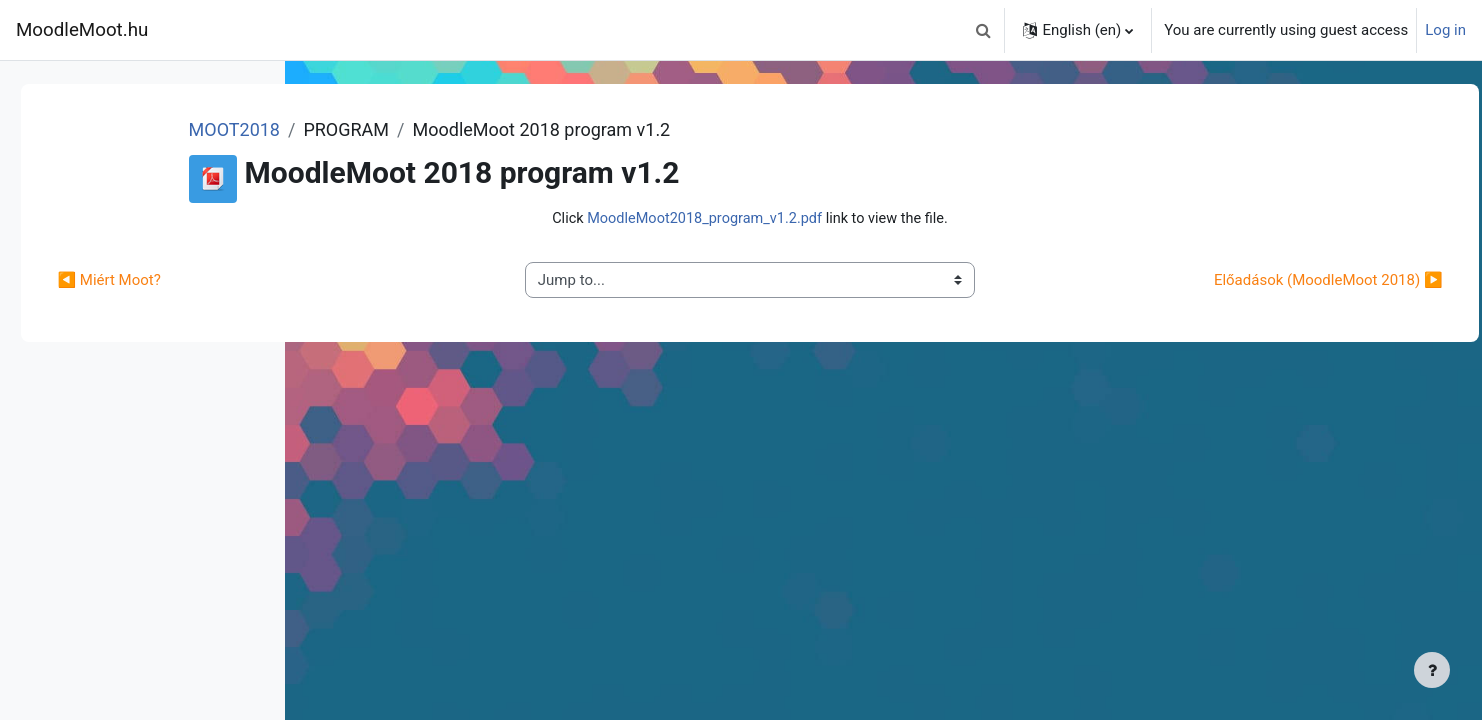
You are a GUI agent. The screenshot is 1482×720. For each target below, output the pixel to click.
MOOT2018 (481, 129)
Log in (1445, 30)
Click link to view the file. (868, 219)
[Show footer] (1432, 670)
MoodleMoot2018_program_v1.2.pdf (820, 219)
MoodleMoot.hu (82, 30)
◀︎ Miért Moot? (388, 281)
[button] (983, 30)
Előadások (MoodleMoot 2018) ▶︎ (1283, 281)
